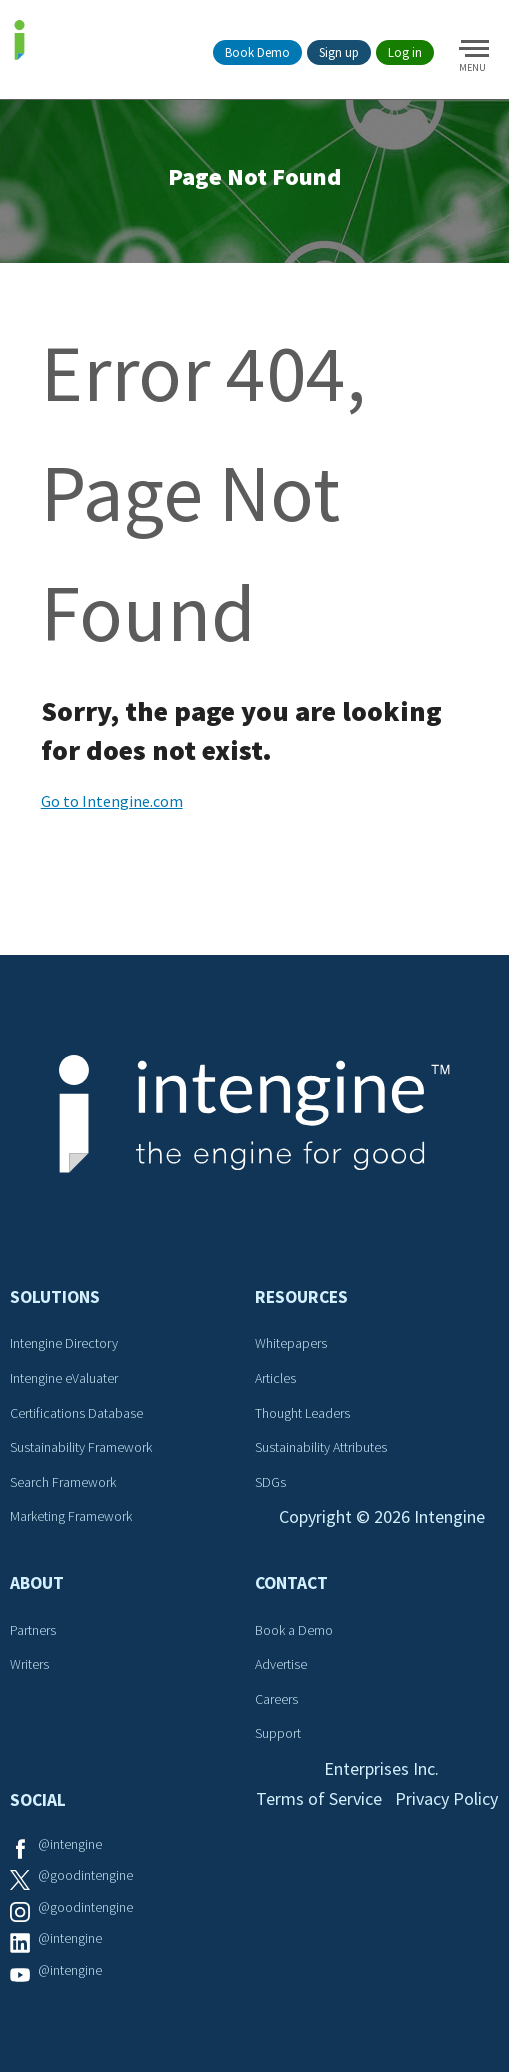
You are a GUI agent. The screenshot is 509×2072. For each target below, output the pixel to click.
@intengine (70, 1844)
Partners (33, 1630)
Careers (276, 1699)
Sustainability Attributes (321, 1447)
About (37, 1583)
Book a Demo (294, 1630)
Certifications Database (76, 1413)
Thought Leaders (302, 1413)
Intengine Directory (64, 1343)
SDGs (270, 1482)
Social (38, 1800)
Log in (405, 52)
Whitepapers (291, 1343)
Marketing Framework (71, 1516)
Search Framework (63, 1482)
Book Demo (257, 52)
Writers (29, 1664)
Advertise (281, 1664)
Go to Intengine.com (112, 801)
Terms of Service (319, 1798)
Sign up (339, 52)
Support (278, 1733)
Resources (301, 1297)
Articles (275, 1378)
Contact (291, 1583)
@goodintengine (85, 1875)
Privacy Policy (446, 1798)
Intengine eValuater (64, 1378)
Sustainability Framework (81, 1447)
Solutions (55, 1297)
